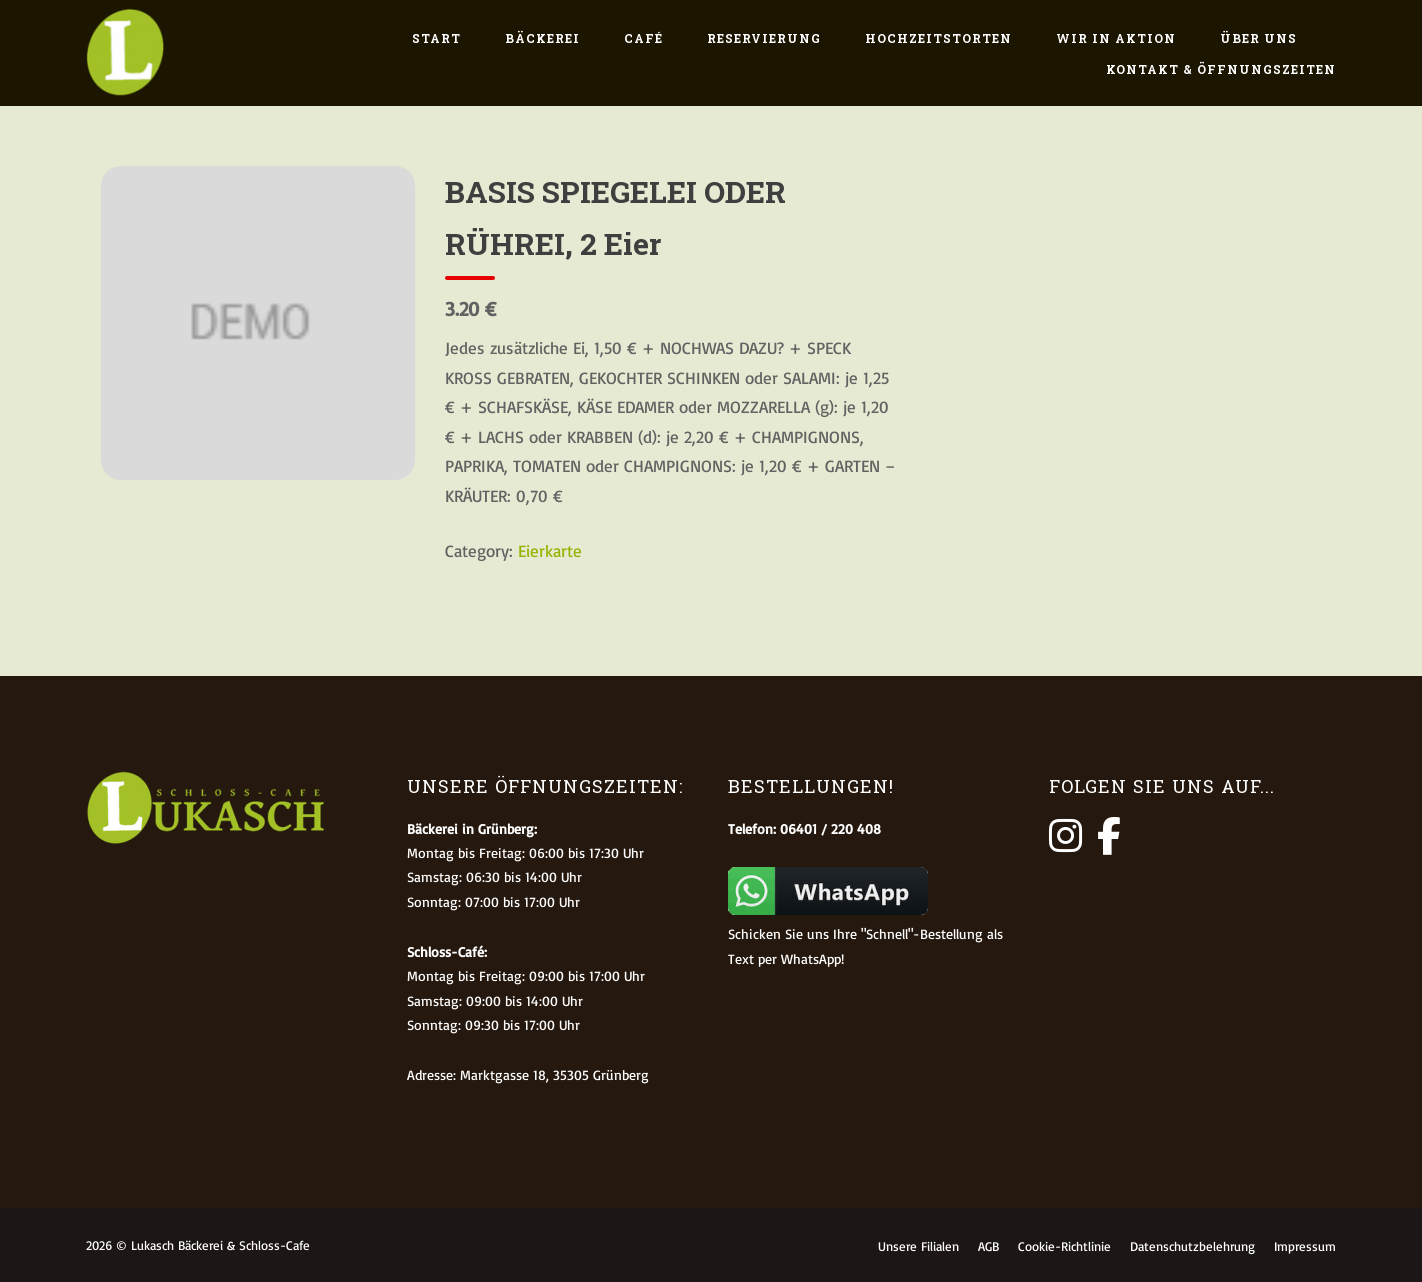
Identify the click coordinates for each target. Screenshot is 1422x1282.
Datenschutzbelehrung (1192, 1246)
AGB (988, 1246)
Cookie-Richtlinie (1064, 1246)
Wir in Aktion (1116, 38)
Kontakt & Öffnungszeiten (1221, 69)
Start (436, 38)
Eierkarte (550, 550)
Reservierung (764, 38)
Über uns (1258, 38)
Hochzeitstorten (938, 38)
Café (643, 38)
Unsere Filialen (918, 1246)
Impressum (1305, 1246)
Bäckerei (542, 38)
